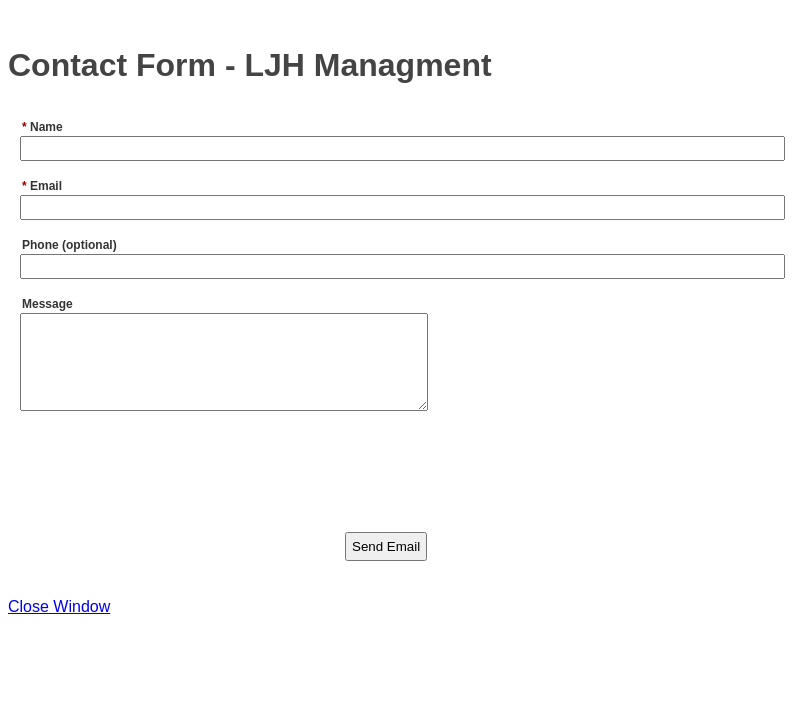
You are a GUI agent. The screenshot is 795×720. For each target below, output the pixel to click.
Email (42, 186)
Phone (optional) (69, 245)
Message (47, 304)
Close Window (59, 624)
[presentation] (170, 486)
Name (42, 127)
